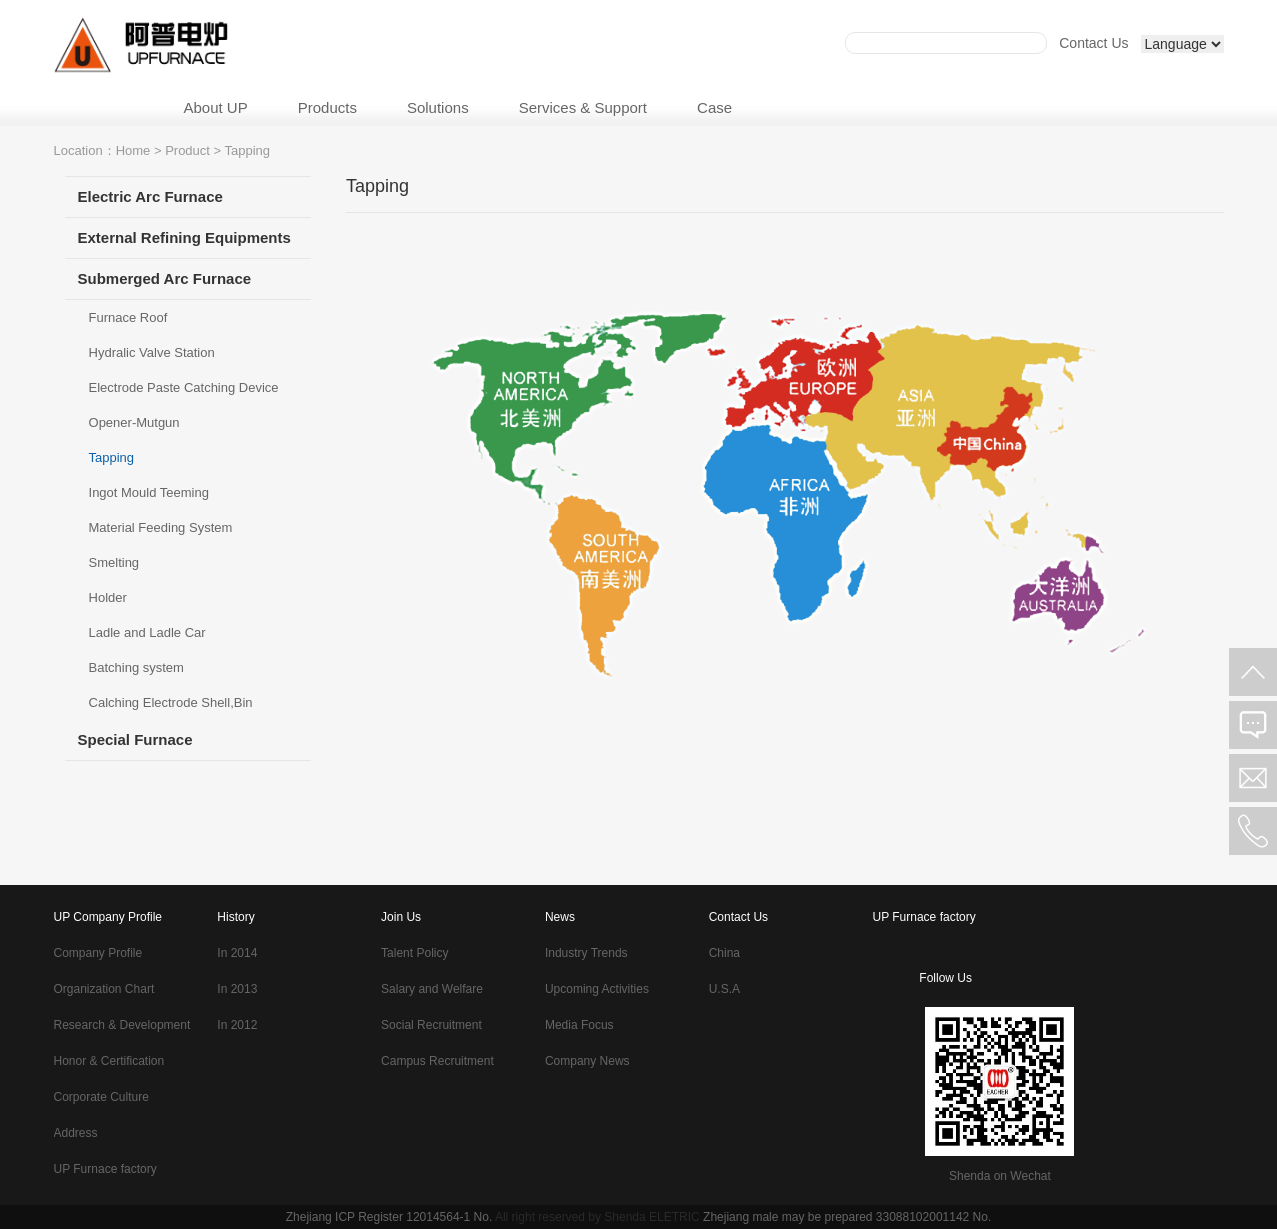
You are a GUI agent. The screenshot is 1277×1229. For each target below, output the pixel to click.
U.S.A (724, 989)
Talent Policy (414, 953)
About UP (216, 107)
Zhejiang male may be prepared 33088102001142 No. (847, 1217)
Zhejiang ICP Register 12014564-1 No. (389, 1217)
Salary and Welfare (432, 989)
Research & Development (122, 1025)
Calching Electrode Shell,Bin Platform (171, 707)
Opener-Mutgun (134, 422)
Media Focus (579, 1025)
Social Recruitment (431, 1025)
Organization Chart (104, 989)
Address (76, 1133)
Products (327, 107)
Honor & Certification (109, 1061)
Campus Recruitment (437, 1061)
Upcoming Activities (597, 989)
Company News (587, 1061)
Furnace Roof (128, 317)
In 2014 (237, 953)
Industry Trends (586, 953)
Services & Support (583, 107)
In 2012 (237, 1025)
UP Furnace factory (105, 1169)
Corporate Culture (101, 1097)
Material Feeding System (161, 527)
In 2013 (237, 989)
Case (714, 107)
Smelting (114, 562)
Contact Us (1093, 43)
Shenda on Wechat (1000, 1176)
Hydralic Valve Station (152, 352)
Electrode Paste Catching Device (184, 387)
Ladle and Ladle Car (147, 632)
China (724, 953)
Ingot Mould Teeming (149, 492)
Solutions (438, 107)
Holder (108, 597)
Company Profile (98, 953)
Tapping (112, 457)
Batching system (136, 667)
